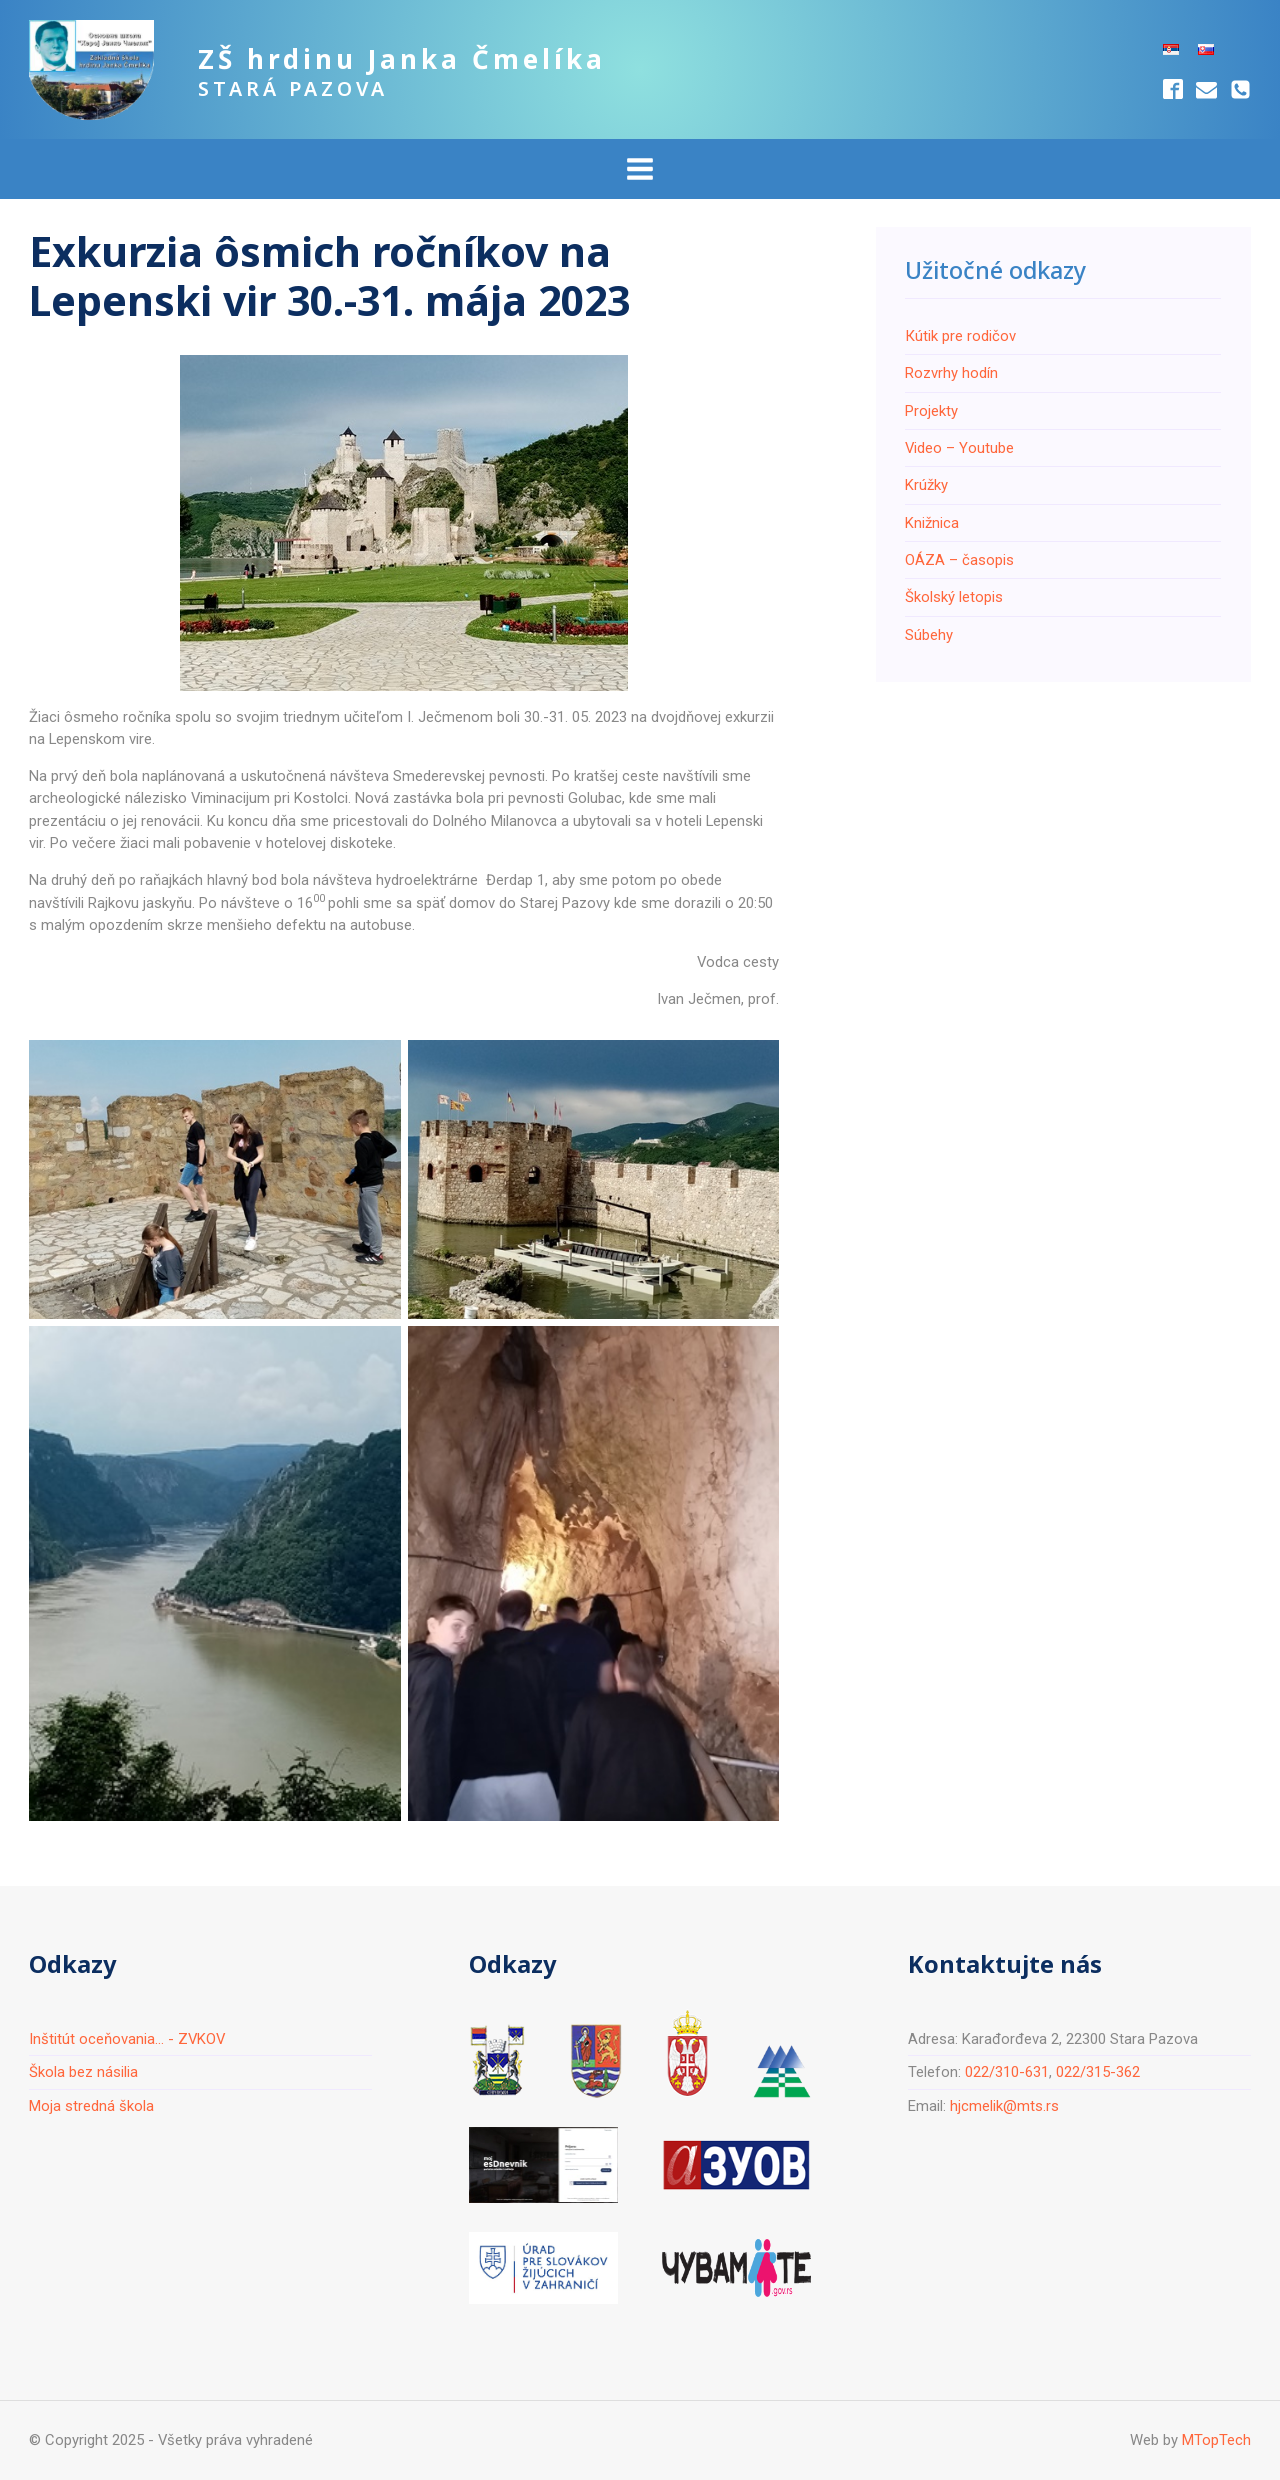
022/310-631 (1007, 2072)
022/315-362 (1098, 2072)
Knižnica (932, 523)
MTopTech (1216, 2440)
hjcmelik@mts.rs (1004, 2106)
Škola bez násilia (83, 2072)
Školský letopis (954, 597)
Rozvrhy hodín (951, 373)
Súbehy (929, 635)
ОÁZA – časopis (959, 560)
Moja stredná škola (91, 2106)
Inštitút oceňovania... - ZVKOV (127, 2039)
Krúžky (926, 485)
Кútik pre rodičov (960, 336)
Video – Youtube (959, 448)
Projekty (931, 411)
